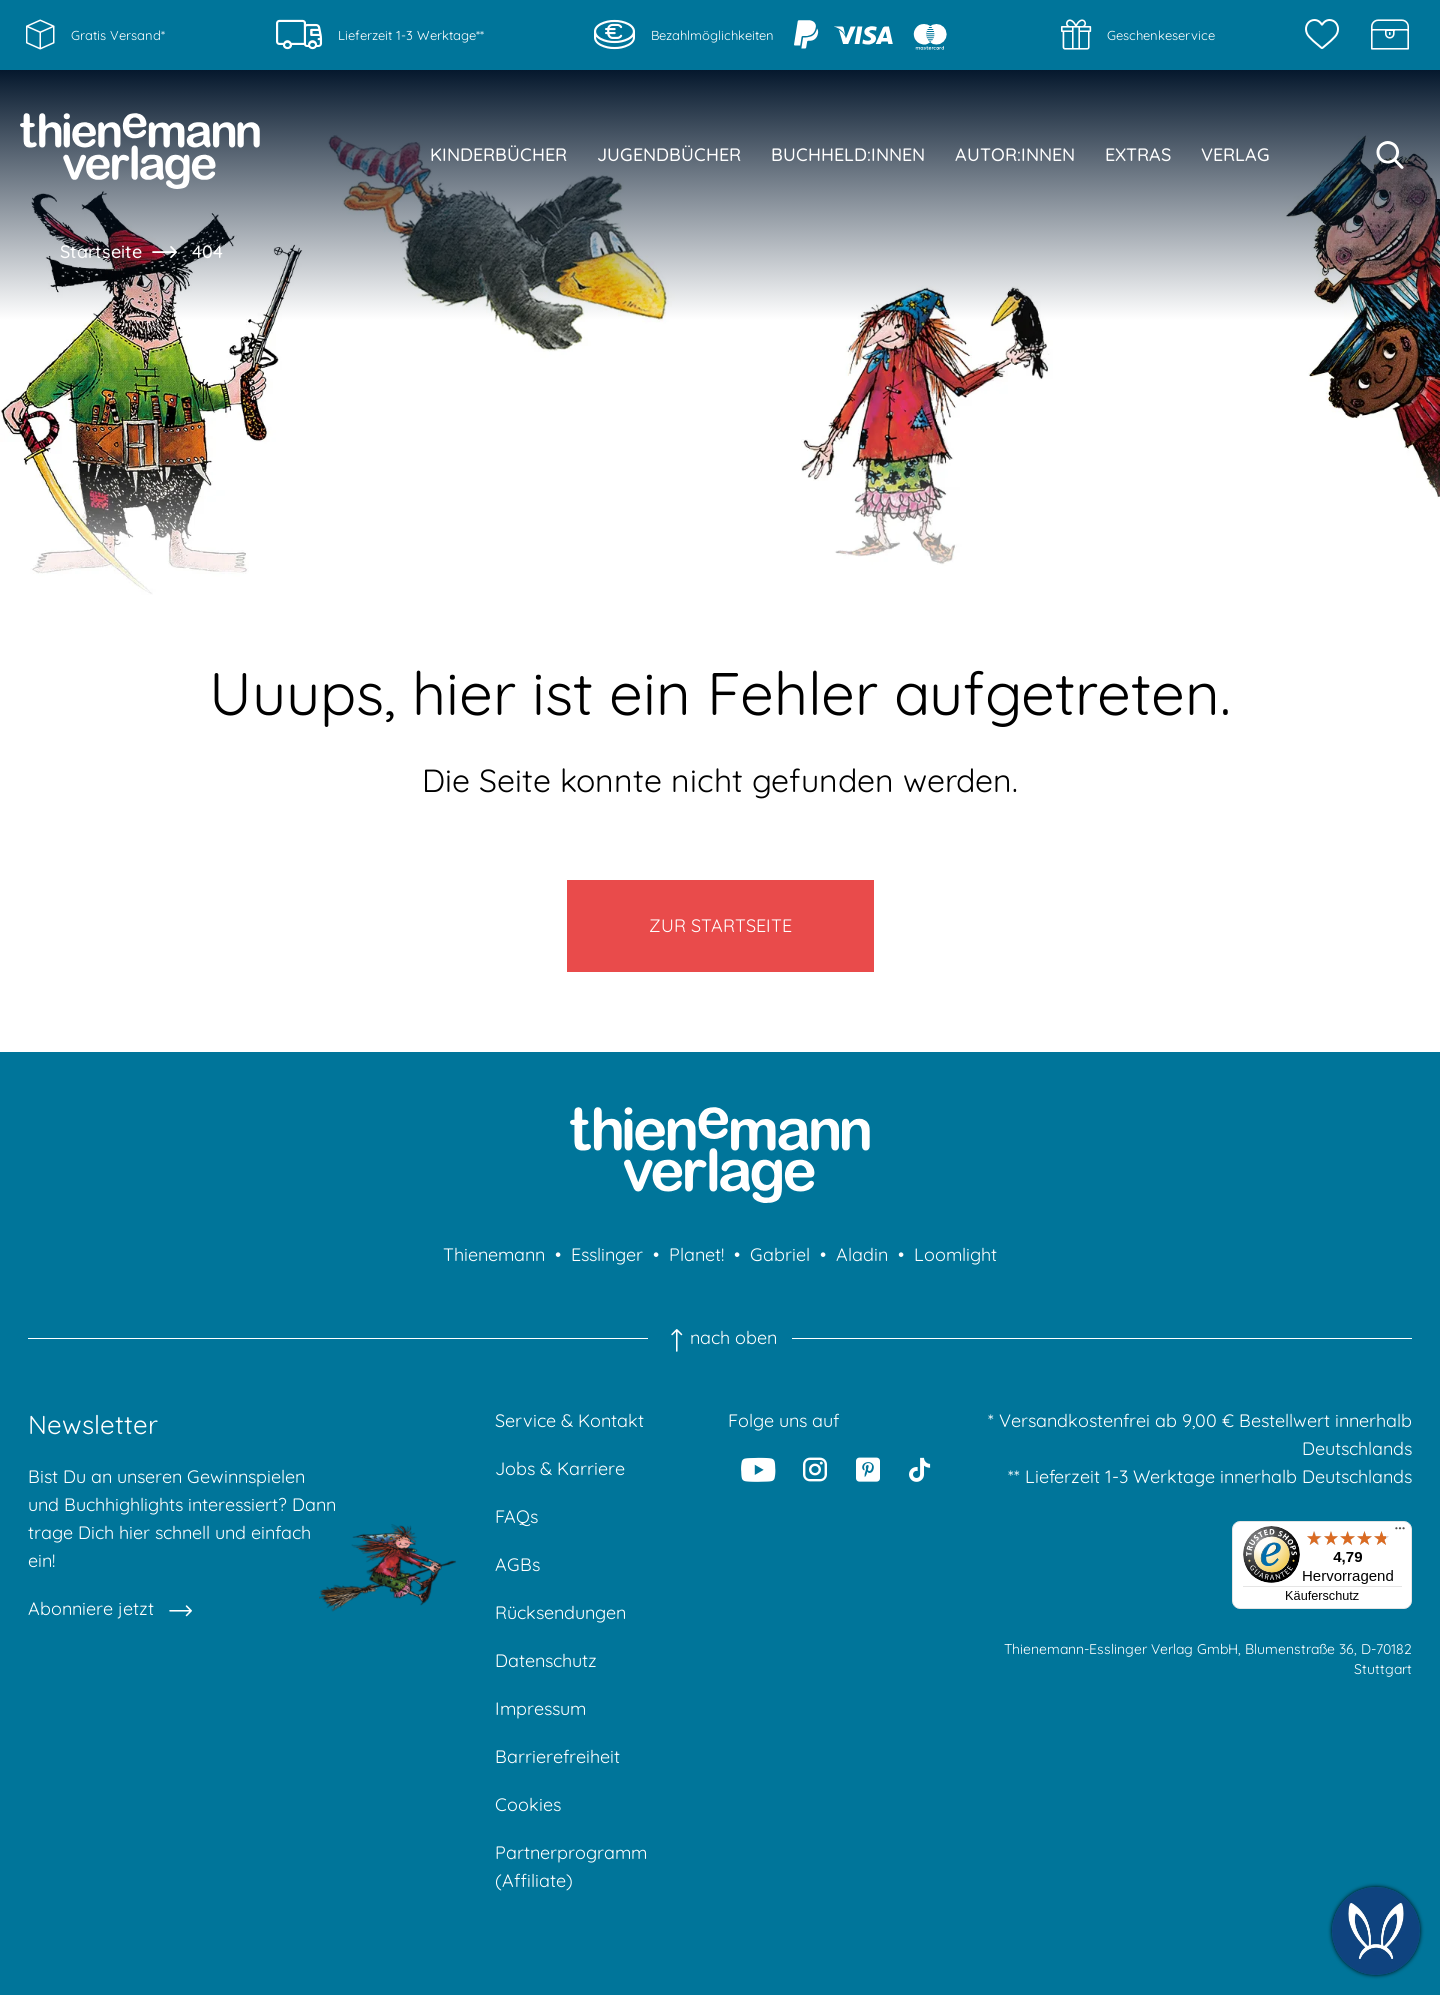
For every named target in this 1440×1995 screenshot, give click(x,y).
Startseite (101, 251)
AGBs (517, 1564)
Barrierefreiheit (557, 1756)
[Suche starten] (1390, 155)
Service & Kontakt (569, 1420)
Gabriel (780, 1254)
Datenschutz (546, 1660)
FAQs (516, 1516)
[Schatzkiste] (1390, 35)
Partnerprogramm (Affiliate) (571, 1866)
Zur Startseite (720, 925)
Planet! (696, 1254)
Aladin (862, 1254)
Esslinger (607, 1254)
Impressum (540, 1708)
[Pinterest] (868, 1469)
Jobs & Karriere (560, 1468)
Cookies (528, 1804)
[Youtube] (758, 1469)
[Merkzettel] (1327, 35)
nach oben (720, 1338)
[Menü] (1400, 1533)
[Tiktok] (919, 1469)
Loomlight (955, 1254)
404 (207, 251)
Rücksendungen (560, 1612)
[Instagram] (816, 1469)
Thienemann (494, 1254)
